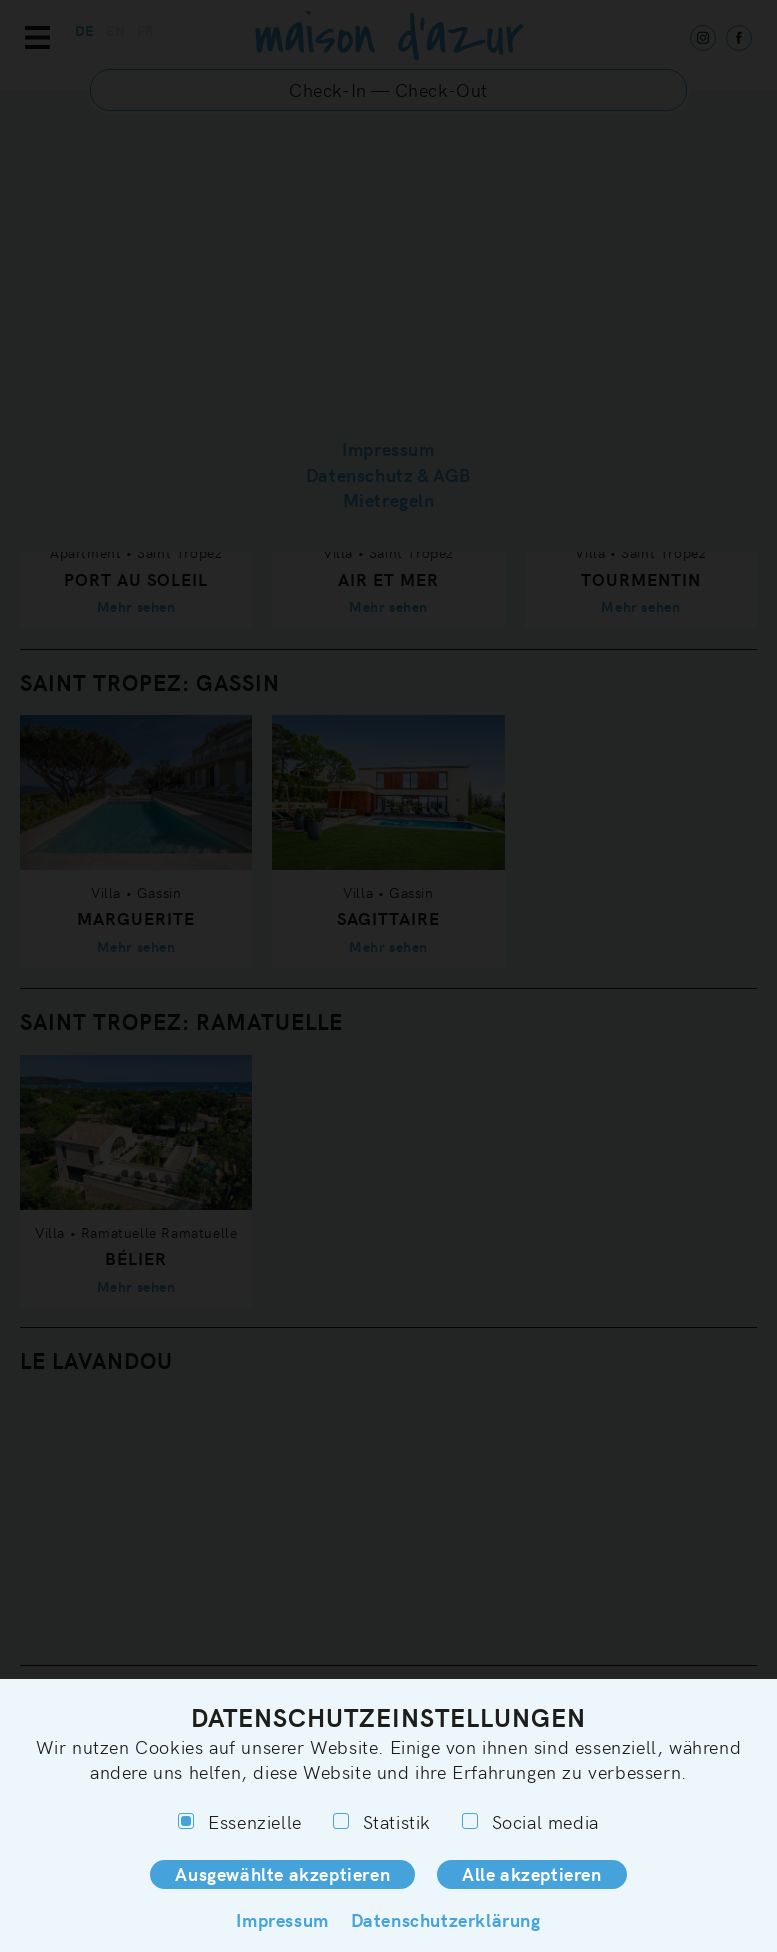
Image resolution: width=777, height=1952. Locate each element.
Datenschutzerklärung (446, 1919)
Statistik (382, 1821)
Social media (530, 1821)
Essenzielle (240, 1821)
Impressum (282, 1919)
